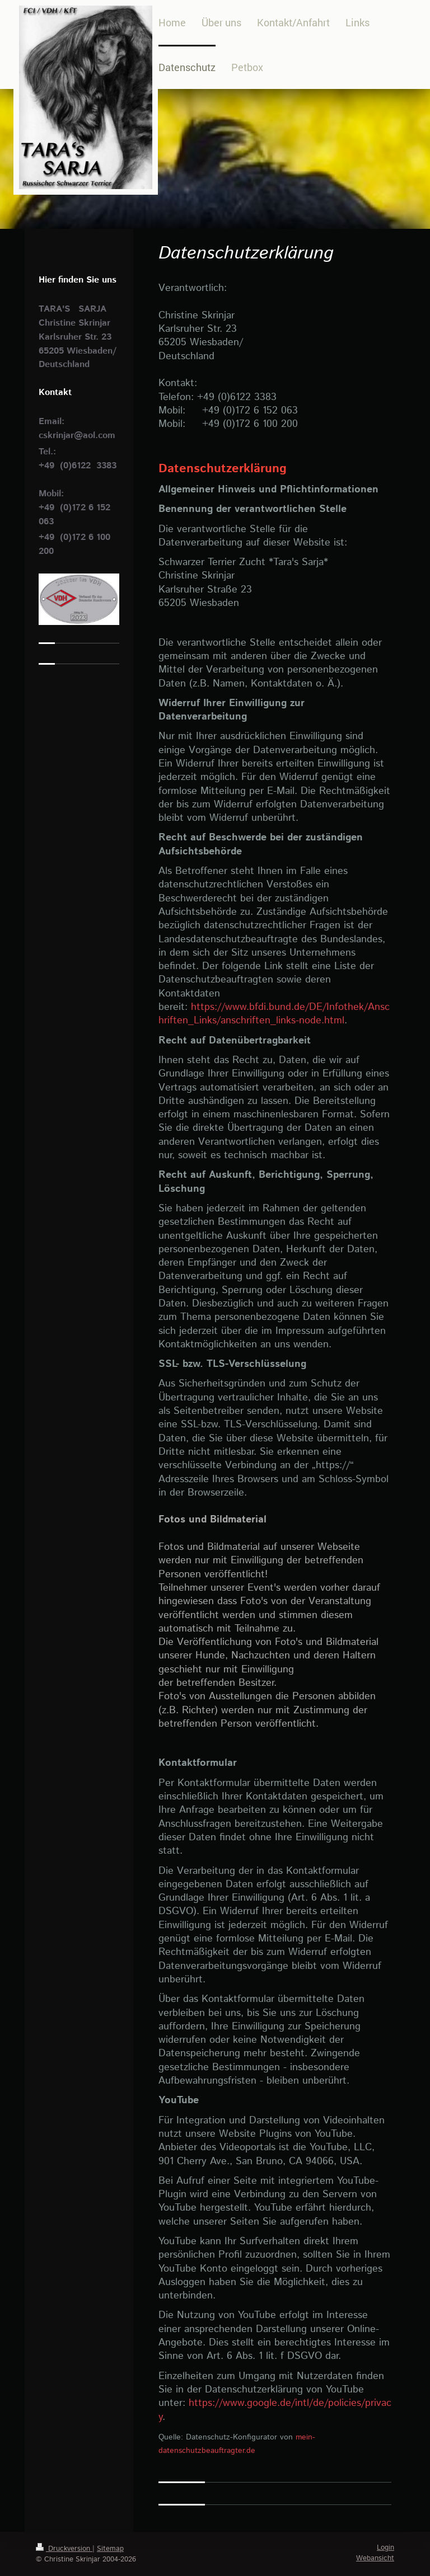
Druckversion (64, 2549)
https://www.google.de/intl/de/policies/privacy (274, 2410)
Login (385, 2547)
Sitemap (110, 2549)
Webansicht (375, 2558)
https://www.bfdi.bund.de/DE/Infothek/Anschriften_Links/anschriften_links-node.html (274, 1014)
